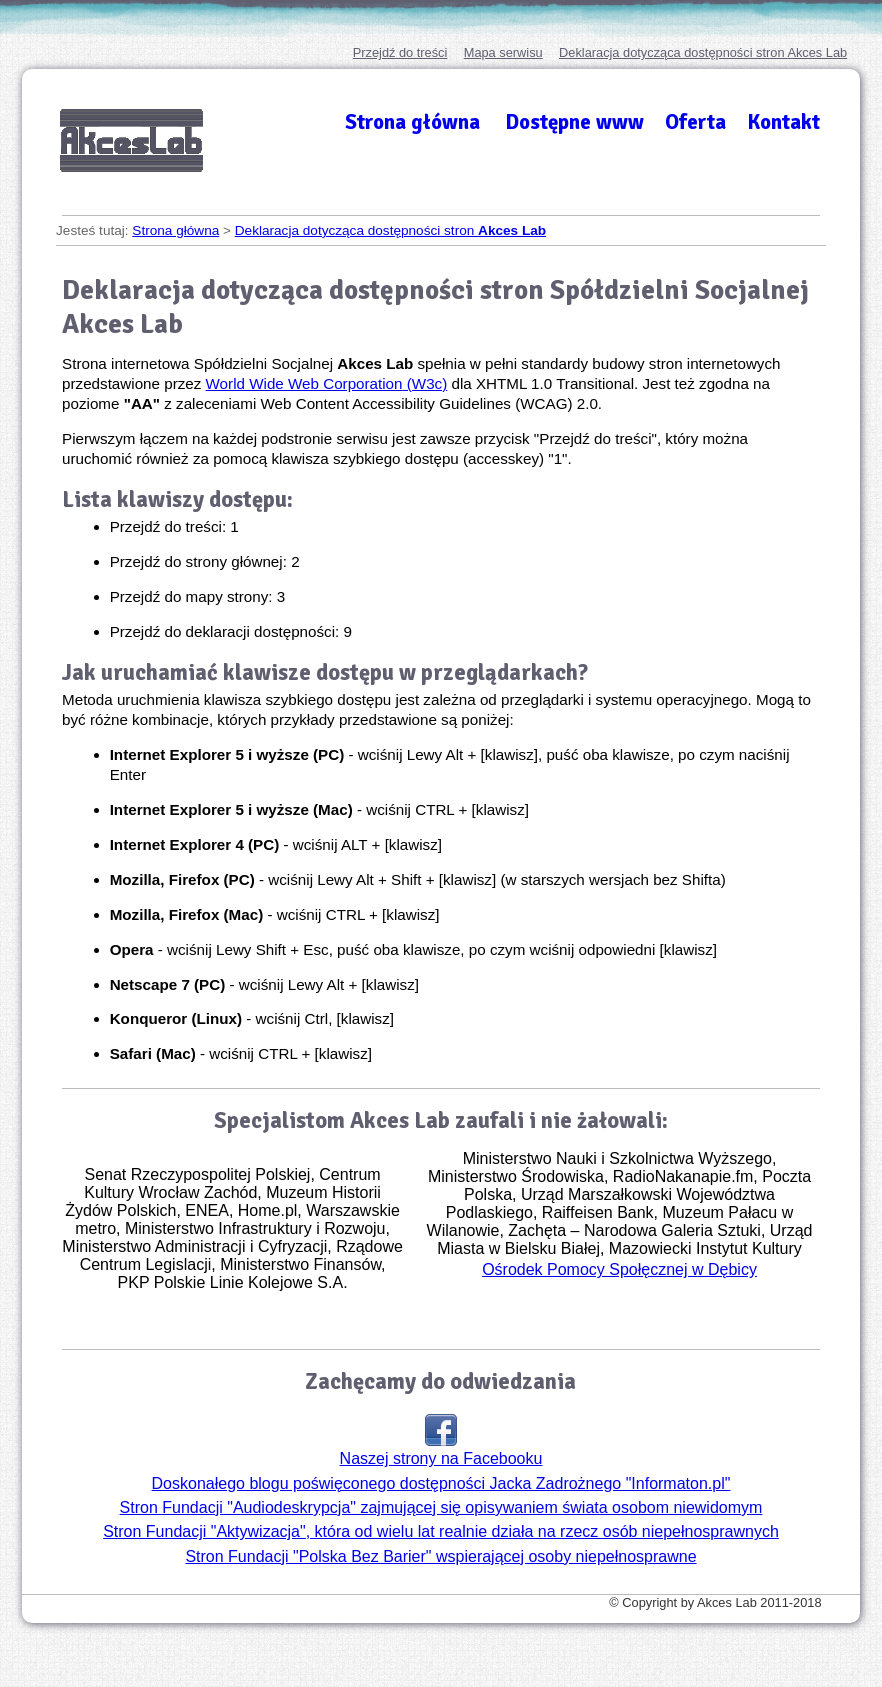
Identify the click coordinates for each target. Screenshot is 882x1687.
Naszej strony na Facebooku (441, 1440)
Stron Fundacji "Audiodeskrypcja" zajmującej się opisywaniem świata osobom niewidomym (441, 1507)
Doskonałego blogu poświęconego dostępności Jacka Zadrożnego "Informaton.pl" (441, 1483)
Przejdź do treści (400, 52)
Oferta (695, 122)
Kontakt (783, 122)
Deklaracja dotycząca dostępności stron (703, 52)
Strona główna (412, 122)
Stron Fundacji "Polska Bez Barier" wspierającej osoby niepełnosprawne (440, 1556)
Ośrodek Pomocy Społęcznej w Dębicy (619, 1269)
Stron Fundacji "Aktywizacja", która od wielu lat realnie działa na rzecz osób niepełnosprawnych (441, 1531)
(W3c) (327, 383)
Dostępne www (574, 122)
